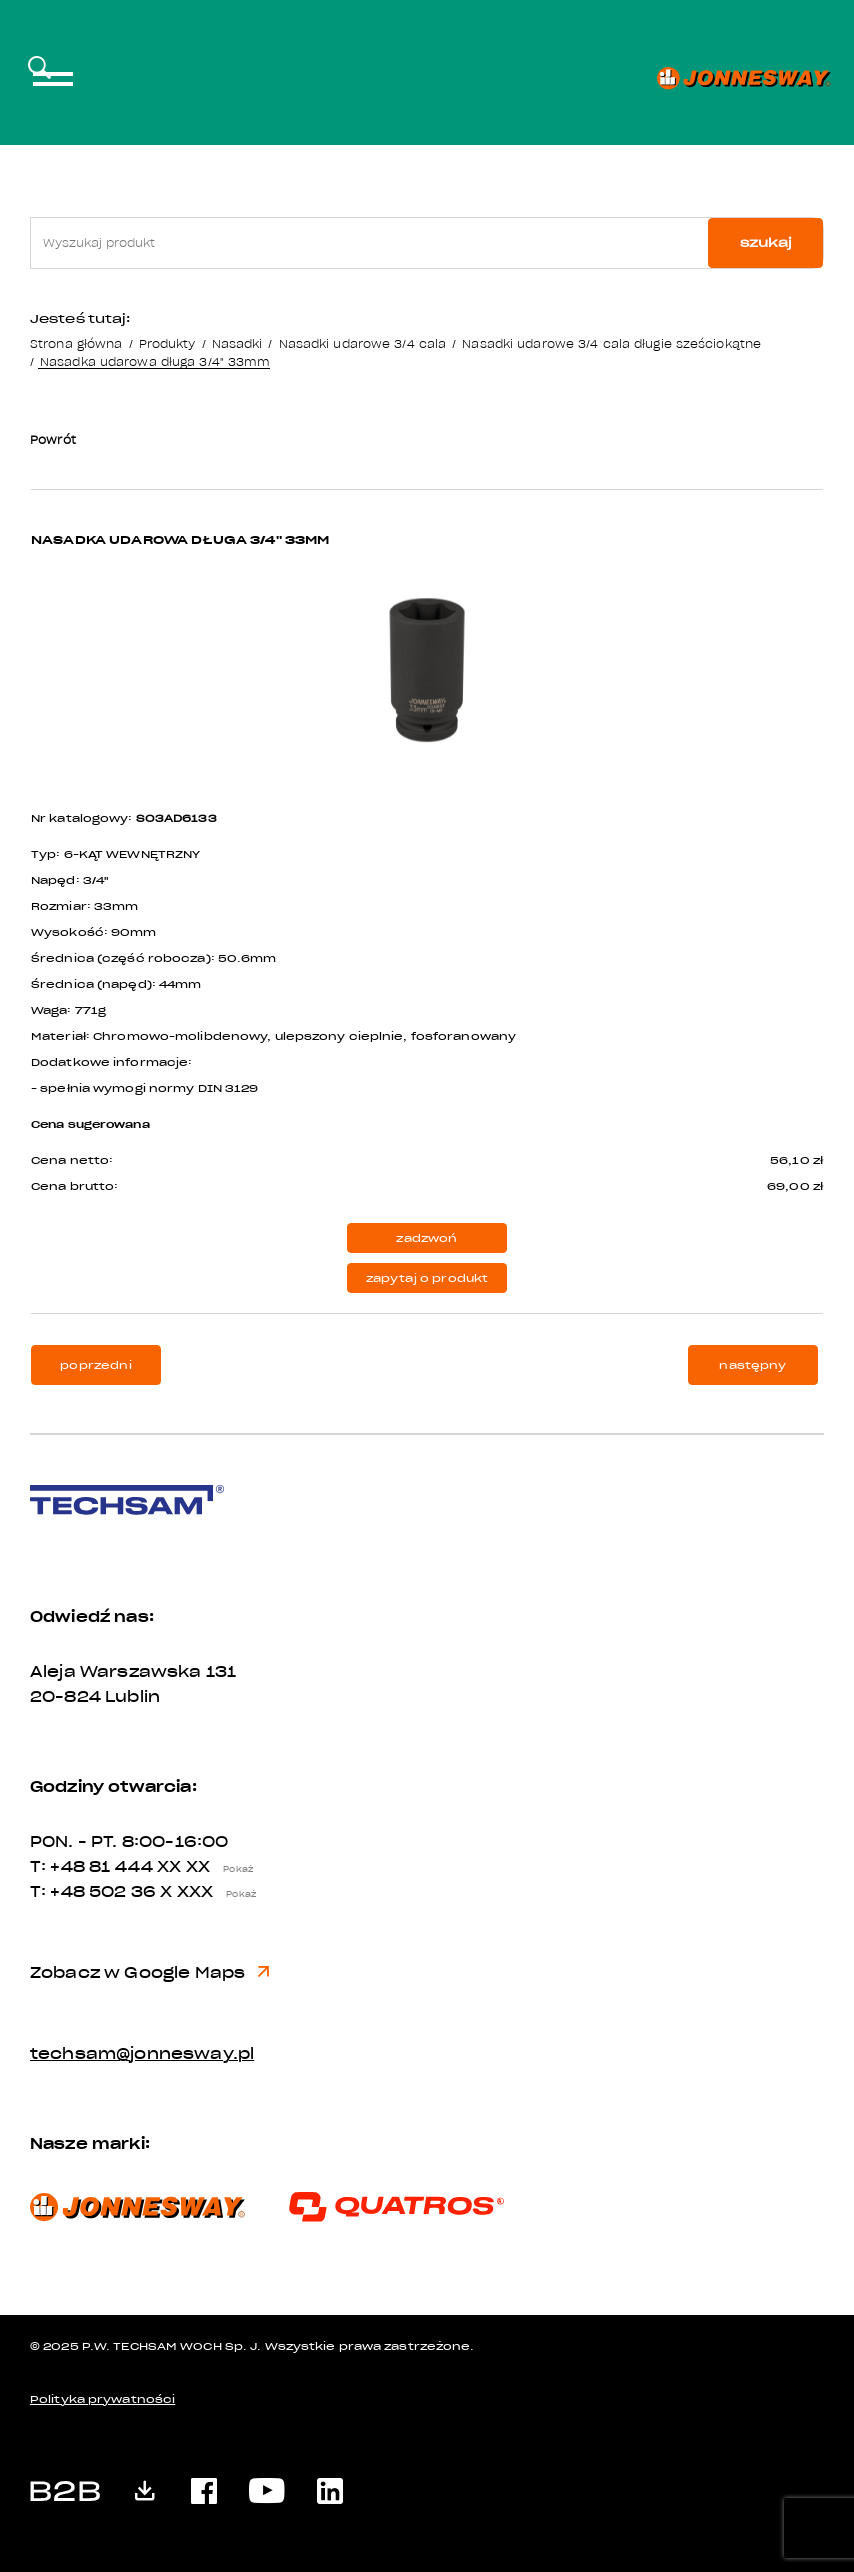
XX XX (209, 1867)
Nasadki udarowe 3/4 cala (363, 343)
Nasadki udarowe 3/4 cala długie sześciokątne (611, 343)
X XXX (212, 1892)
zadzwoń (426, 1238)
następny (752, 1365)
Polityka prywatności (102, 2399)
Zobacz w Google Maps (149, 1973)
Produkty (167, 343)
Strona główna (76, 343)
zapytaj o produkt (427, 1278)
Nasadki (237, 343)
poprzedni (95, 1365)
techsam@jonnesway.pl (142, 2054)
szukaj (766, 242)
